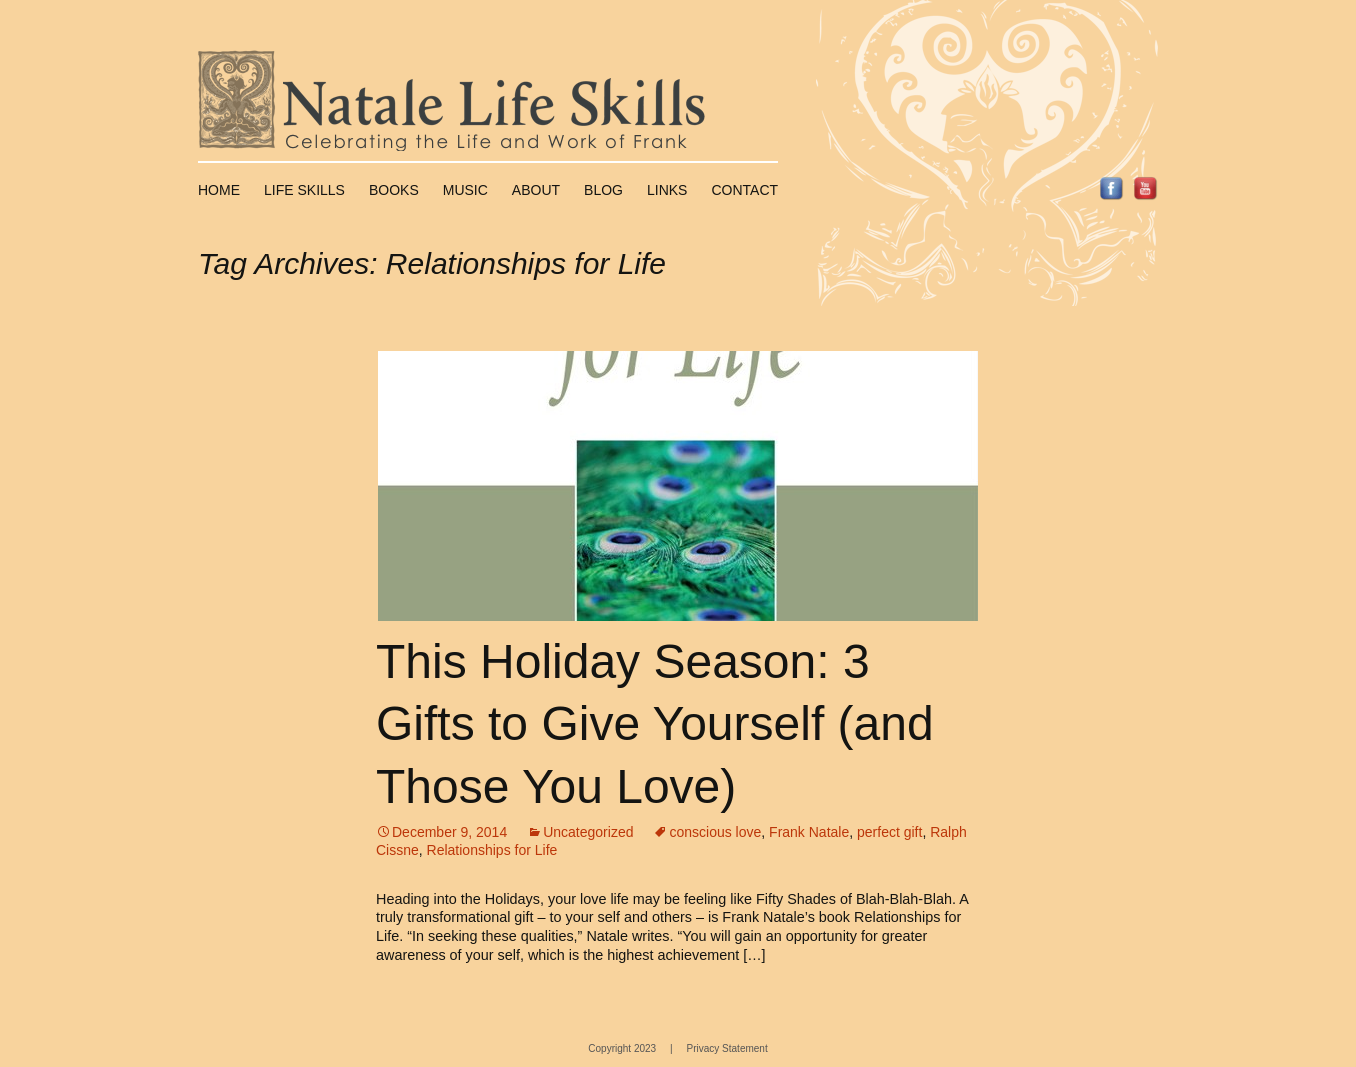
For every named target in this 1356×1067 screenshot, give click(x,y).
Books (394, 190)
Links (667, 190)
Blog (603, 190)
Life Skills (304, 190)
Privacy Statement (727, 1048)
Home (219, 190)
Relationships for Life (492, 850)
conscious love (715, 832)
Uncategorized (588, 832)
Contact (744, 190)
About (536, 190)
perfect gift (889, 832)
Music (465, 190)
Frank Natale (809, 832)
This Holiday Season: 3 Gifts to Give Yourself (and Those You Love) (655, 724)
